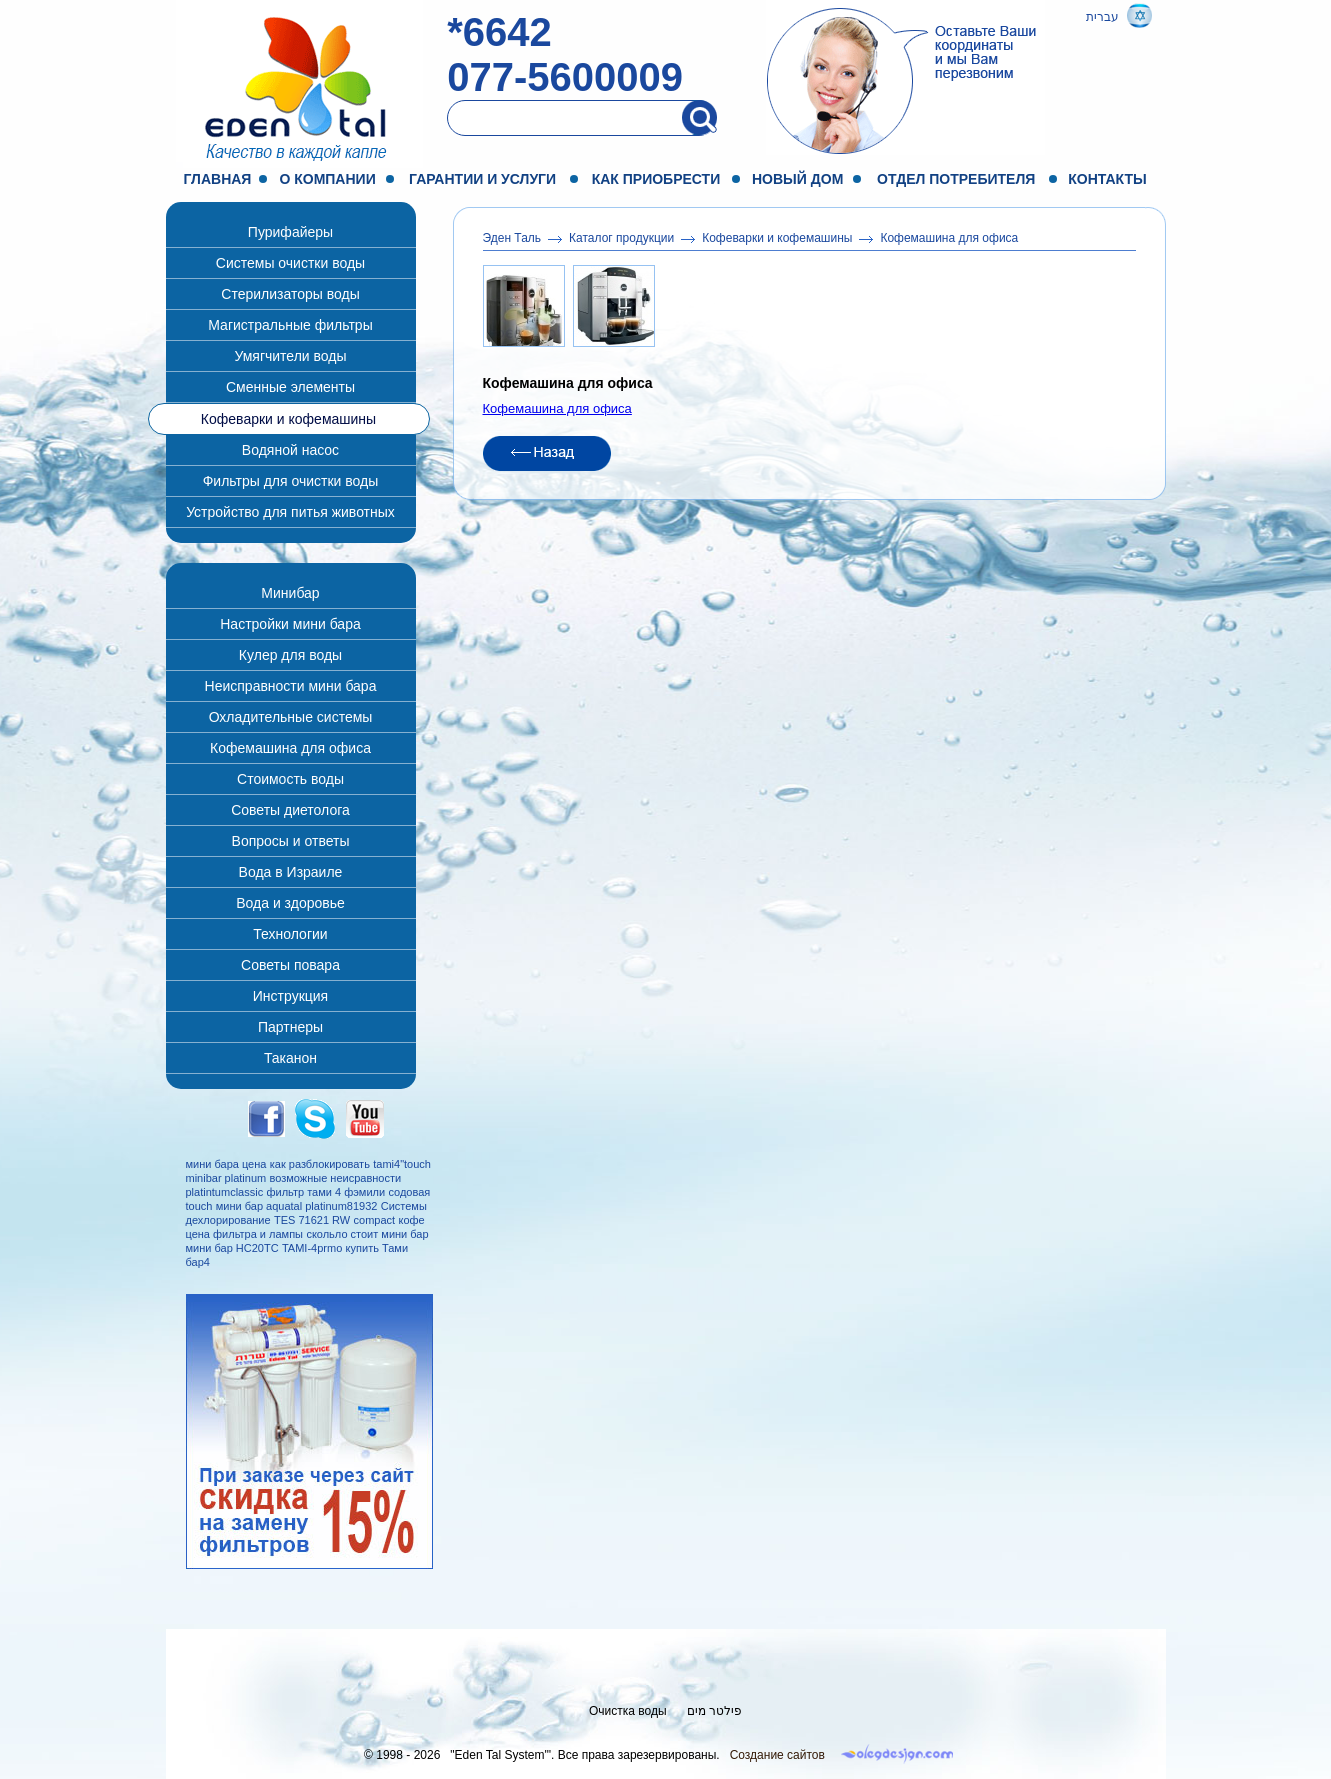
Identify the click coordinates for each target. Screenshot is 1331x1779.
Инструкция (290, 996)
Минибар (290, 593)
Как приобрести (656, 179)
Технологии (290, 934)
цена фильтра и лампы (245, 1234)
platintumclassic (225, 1192)
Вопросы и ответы (291, 841)
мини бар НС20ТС (232, 1248)
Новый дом (797, 179)
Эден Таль (512, 238)
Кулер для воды (290, 655)
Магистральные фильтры (290, 325)
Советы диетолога (290, 810)
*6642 (499, 32)
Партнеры (290, 1027)
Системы (404, 1206)
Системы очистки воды (290, 263)
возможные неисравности (336, 1178)
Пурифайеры (290, 232)
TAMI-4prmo (312, 1248)
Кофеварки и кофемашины (288, 419)
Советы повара (290, 965)
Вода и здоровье (290, 903)
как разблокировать (320, 1164)
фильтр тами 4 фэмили (325, 1192)
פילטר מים (714, 1711)
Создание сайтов (777, 1755)
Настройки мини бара (290, 624)
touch (199, 1206)
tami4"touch (402, 1164)
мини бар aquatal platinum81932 (297, 1206)
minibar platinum (226, 1178)
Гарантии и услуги (482, 179)
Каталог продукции (621, 238)
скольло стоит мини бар (367, 1234)
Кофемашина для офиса (290, 748)
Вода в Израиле (291, 872)
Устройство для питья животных (290, 512)
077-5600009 (565, 77)
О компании (327, 179)
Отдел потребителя (956, 179)
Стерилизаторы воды (290, 294)
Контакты (1107, 179)
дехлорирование (228, 1220)
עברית (1102, 17)
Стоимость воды (290, 779)
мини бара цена (226, 1164)
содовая (409, 1192)
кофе (411, 1220)
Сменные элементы (290, 387)
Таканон (290, 1058)
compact (375, 1220)
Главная (218, 179)
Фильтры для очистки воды (291, 481)
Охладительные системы (291, 717)
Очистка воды (628, 1711)
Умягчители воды (290, 356)
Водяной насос (290, 450)
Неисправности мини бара (291, 686)
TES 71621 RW (312, 1220)
